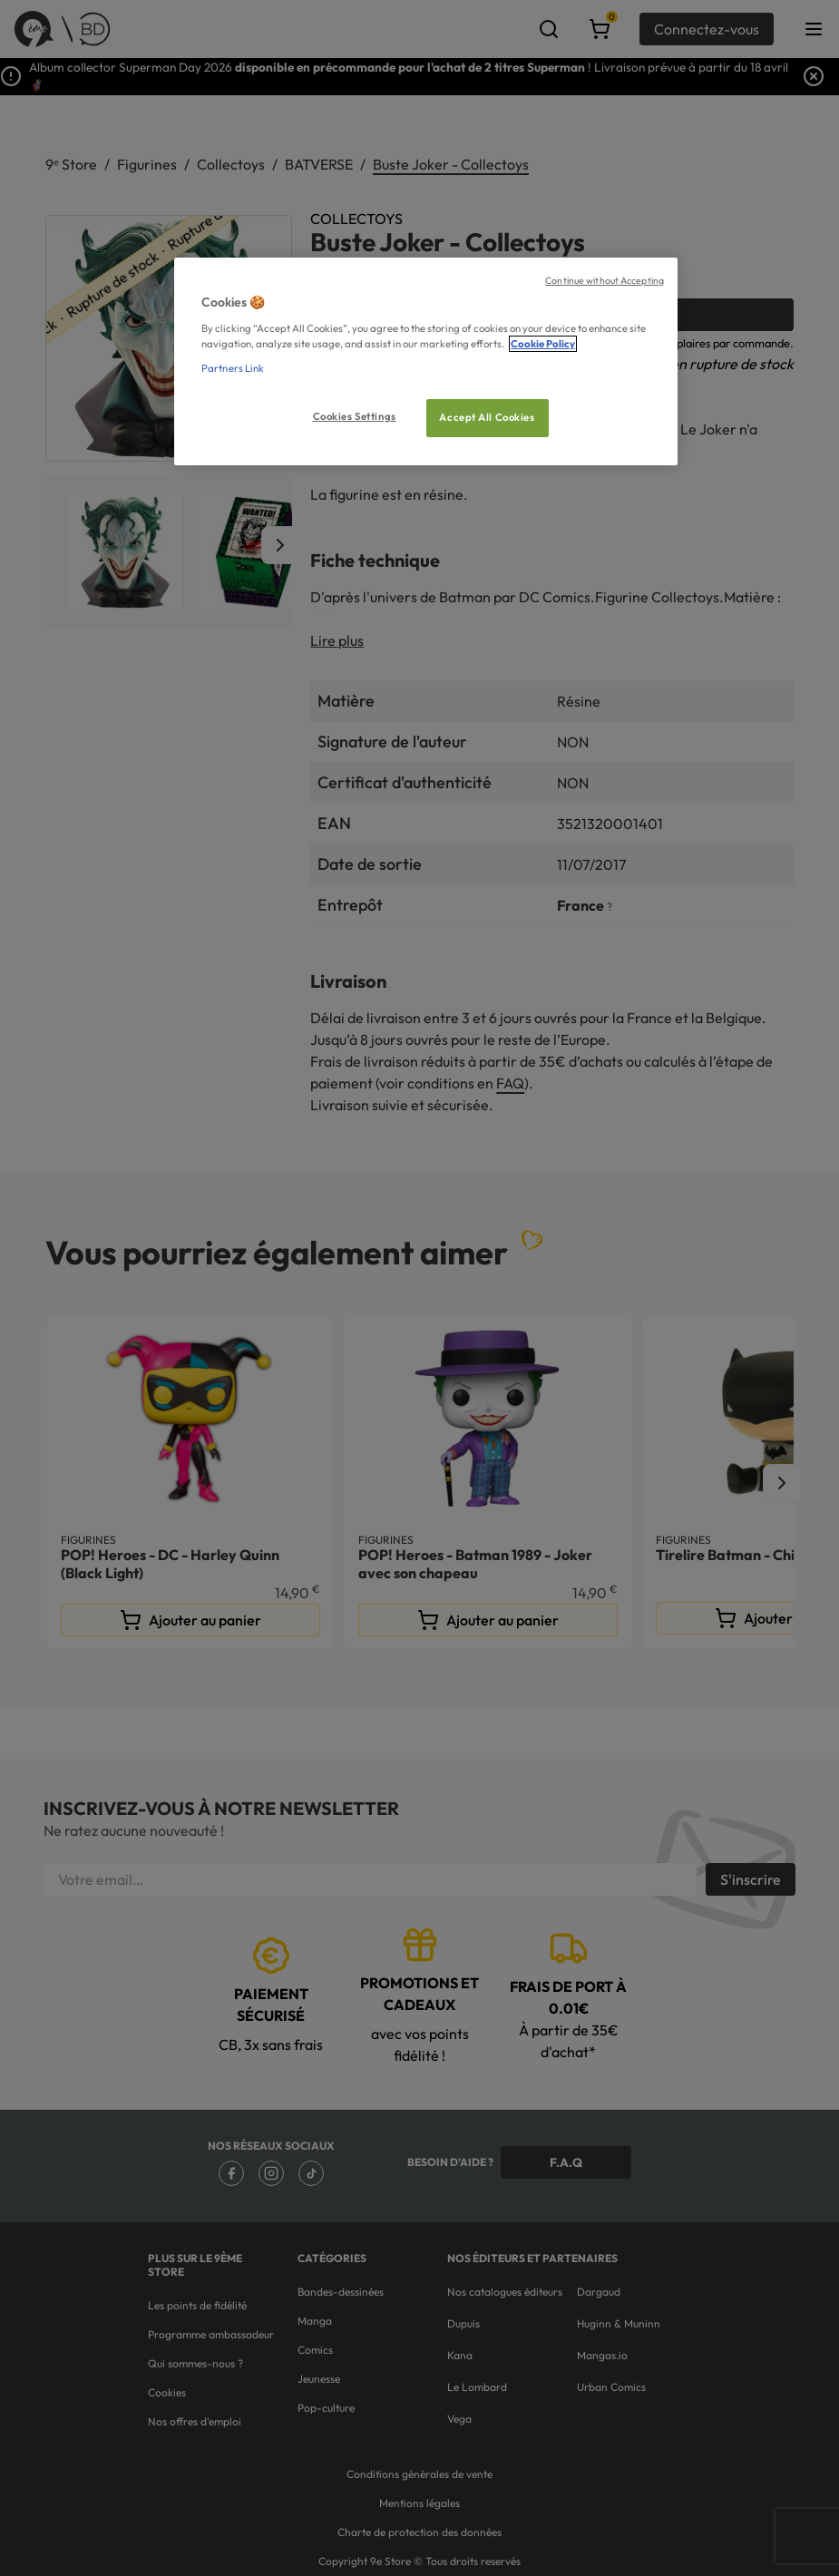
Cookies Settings (354, 416)
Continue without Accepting (604, 280)
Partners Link (232, 368)
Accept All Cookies (486, 417)
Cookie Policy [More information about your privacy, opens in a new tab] (543, 343)
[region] (426, 361)
